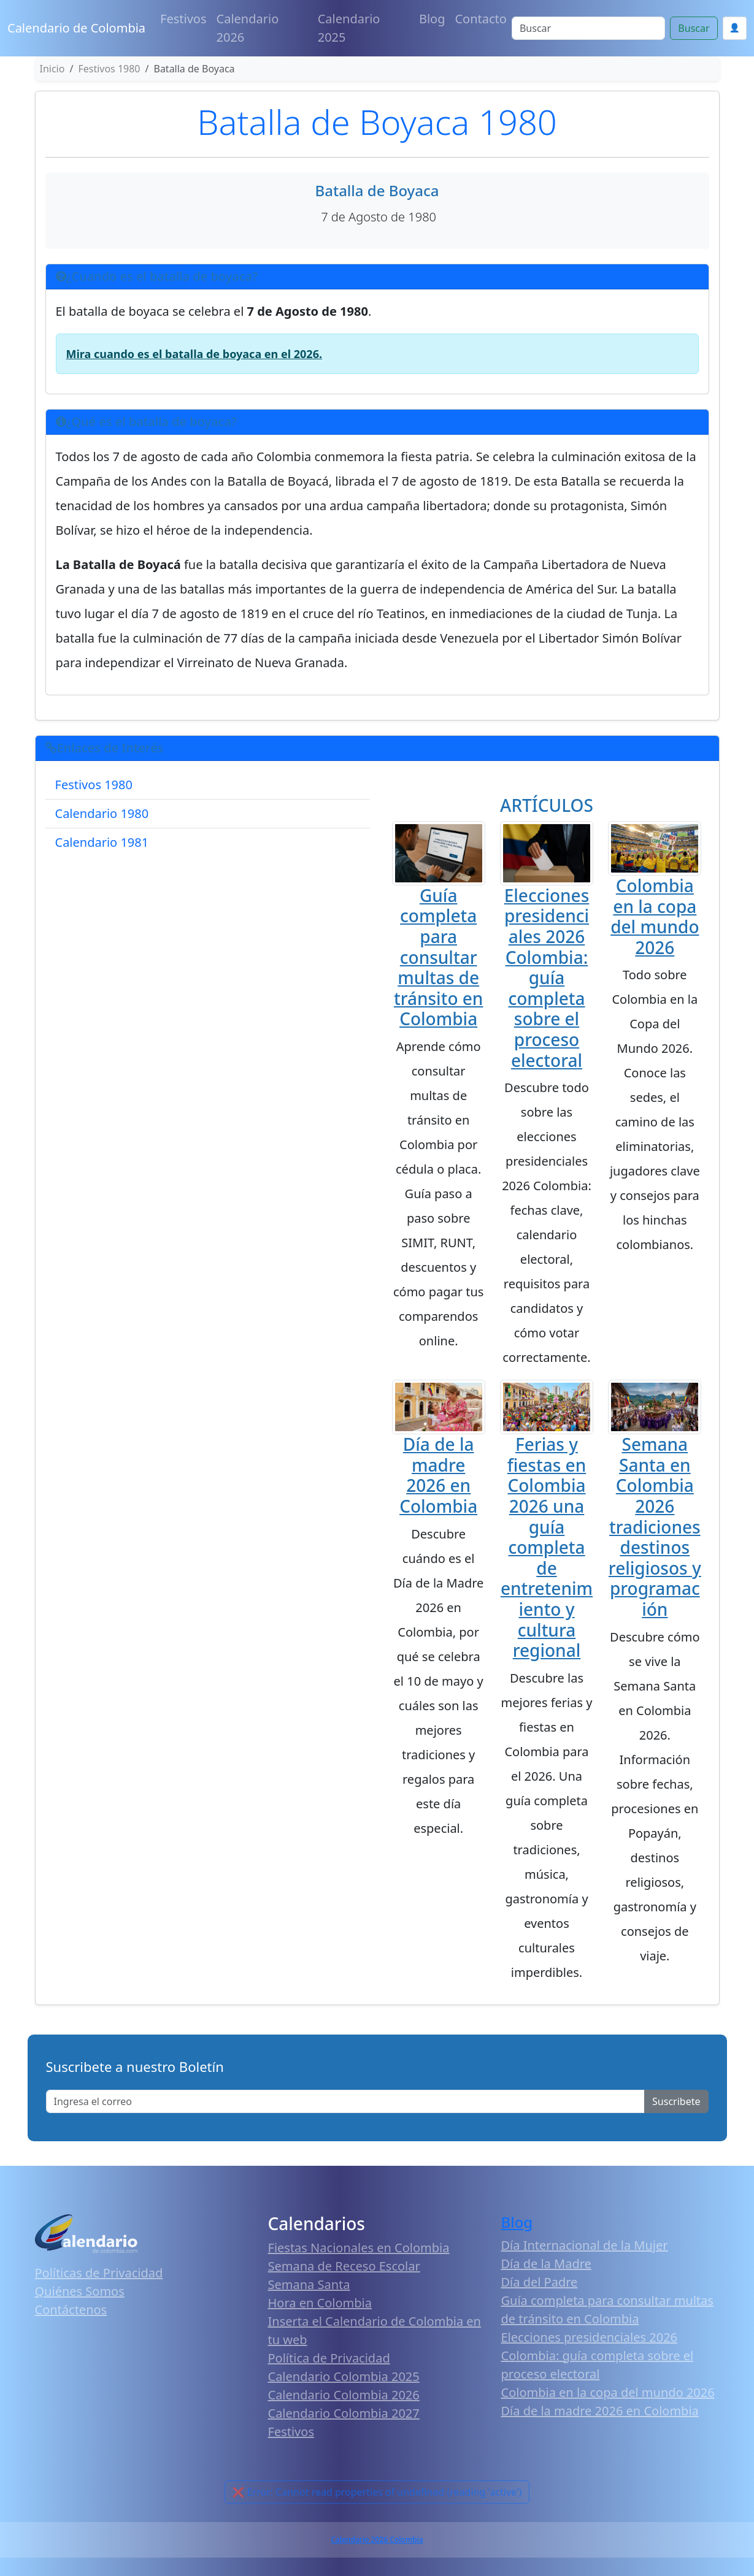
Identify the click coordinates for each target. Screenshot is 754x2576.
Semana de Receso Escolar (344, 2266)
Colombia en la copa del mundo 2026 (654, 916)
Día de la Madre (546, 2263)
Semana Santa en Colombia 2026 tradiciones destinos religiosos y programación (655, 1526)
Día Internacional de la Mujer (584, 2245)
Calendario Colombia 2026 (344, 2395)
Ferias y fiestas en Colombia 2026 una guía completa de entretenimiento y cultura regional (547, 1547)
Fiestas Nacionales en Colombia (359, 2247)
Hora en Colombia (320, 2303)
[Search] (588, 28)
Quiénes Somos (80, 2291)
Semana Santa (309, 2284)
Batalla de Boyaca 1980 (377, 121)
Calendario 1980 (102, 813)
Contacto (480, 18)
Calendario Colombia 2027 (344, 2413)
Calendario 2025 (349, 27)
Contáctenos (71, 2309)
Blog (432, 18)
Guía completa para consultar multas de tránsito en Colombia (438, 957)
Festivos (183, 18)
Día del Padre (539, 2282)
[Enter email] (345, 2101)
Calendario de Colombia (76, 28)
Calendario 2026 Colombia (377, 2539)
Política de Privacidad (329, 2358)
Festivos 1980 (94, 784)
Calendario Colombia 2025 (344, 2376)
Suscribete (676, 2101)
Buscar (693, 28)
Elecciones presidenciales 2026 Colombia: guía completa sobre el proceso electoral (547, 978)
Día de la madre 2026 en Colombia (438, 1475)
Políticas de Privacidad (99, 2273)
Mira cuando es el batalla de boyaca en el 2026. (194, 353)
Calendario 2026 (248, 27)
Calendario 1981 (102, 842)
